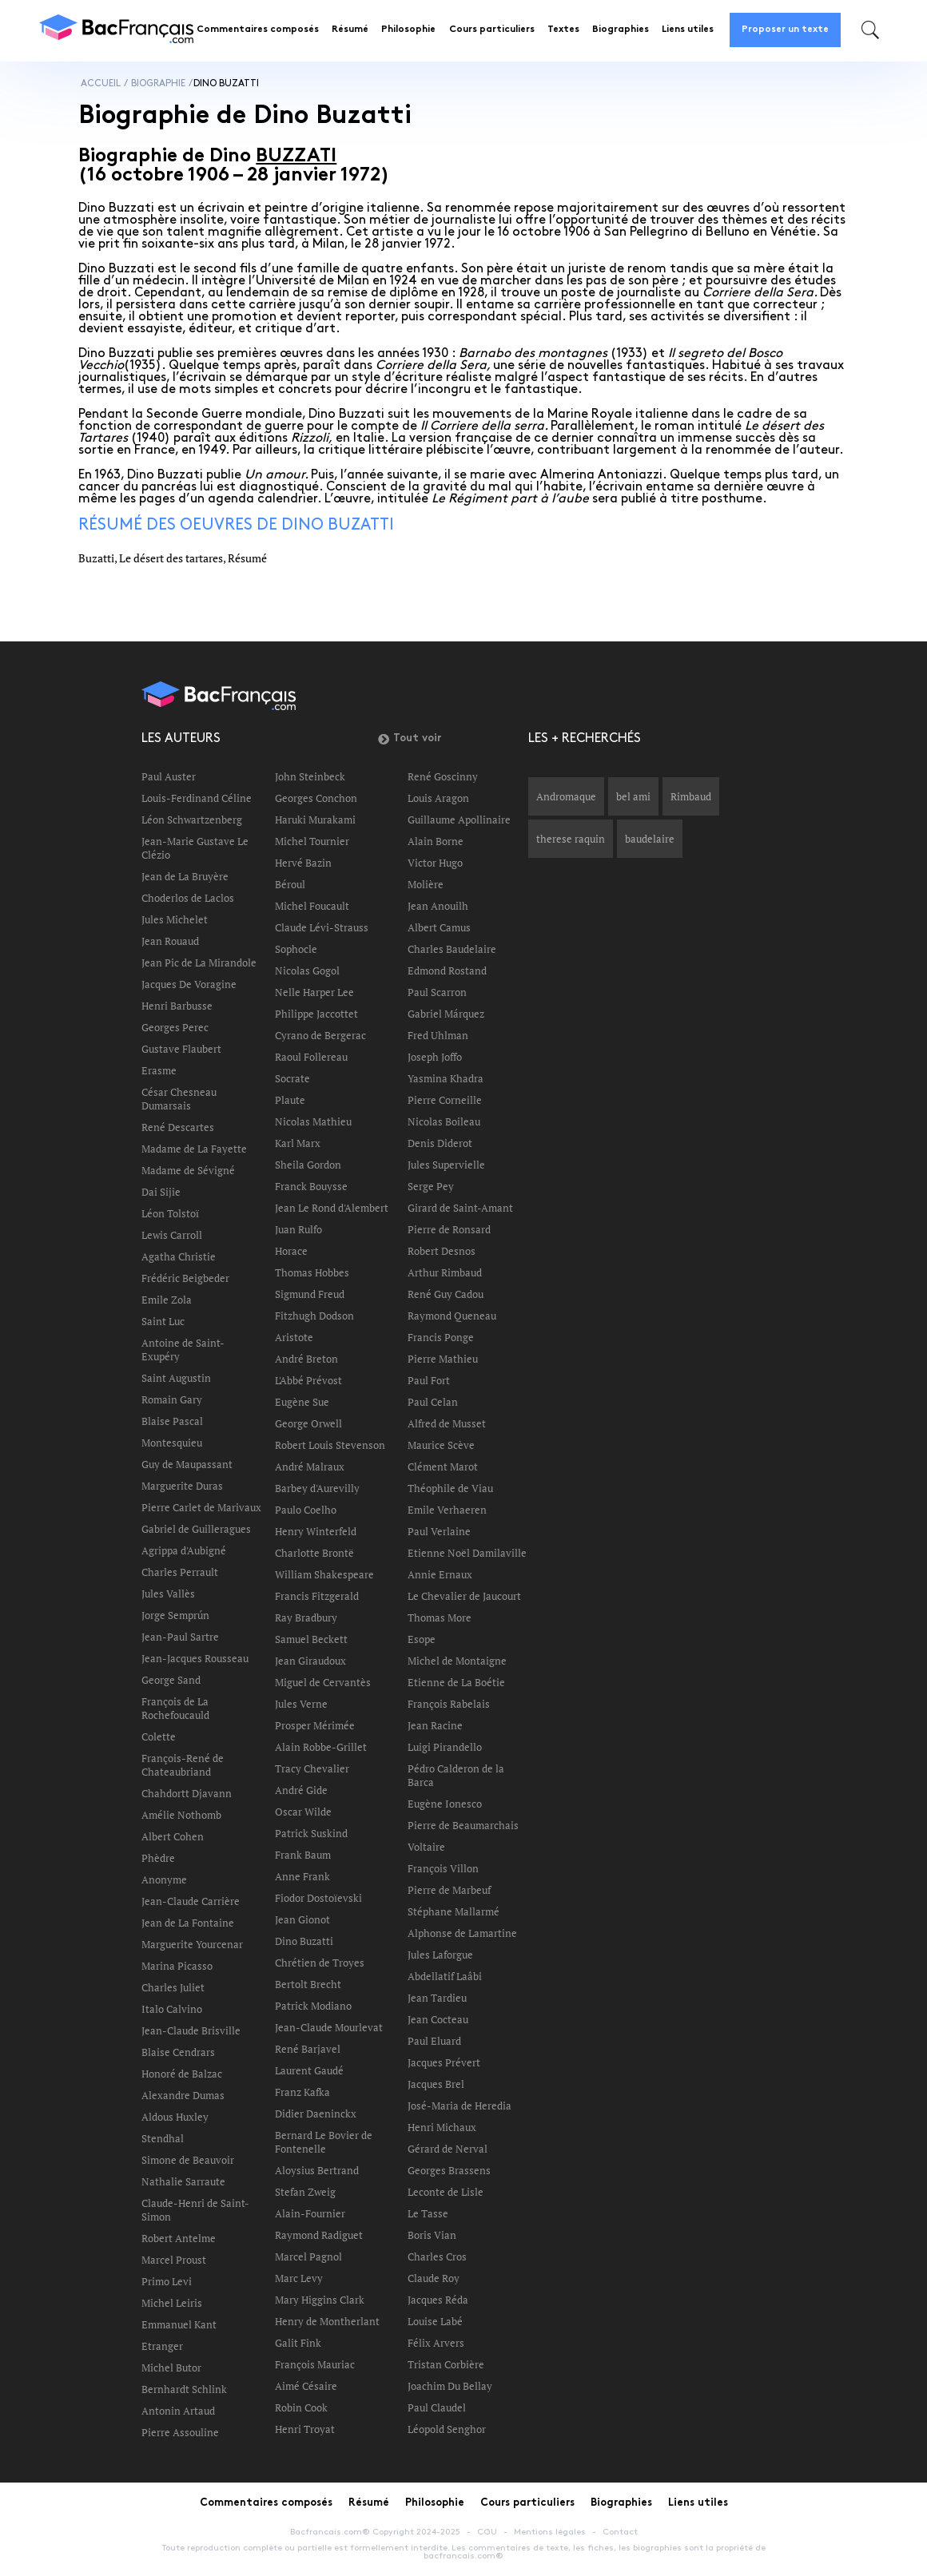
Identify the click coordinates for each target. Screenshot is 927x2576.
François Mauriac (315, 2364)
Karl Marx (297, 1143)
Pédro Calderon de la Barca (456, 1775)
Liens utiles (688, 30)
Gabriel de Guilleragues (196, 1529)
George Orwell (308, 1423)
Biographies (620, 30)
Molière (426, 884)
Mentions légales (550, 2532)
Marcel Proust (173, 2260)
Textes (563, 30)
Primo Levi (166, 2281)
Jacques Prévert (444, 2062)
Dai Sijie (161, 1192)
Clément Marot (443, 1466)
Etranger (162, 2346)
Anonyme (164, 1879)
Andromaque (566, 796)
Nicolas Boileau (444, 1121)
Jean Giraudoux (310, 1660)
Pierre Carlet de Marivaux (201, 1507)
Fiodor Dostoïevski (318, 1898)
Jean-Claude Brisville (191, 2030)
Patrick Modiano (313, 2005)
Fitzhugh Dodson (314, 1315)
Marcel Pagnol (308, 2256)
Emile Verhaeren (447, 1509)
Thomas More (439, 1617)
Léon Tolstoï (170, 1213)
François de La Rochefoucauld (175, 1708)
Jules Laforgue (440, 1954)
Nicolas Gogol (307, 970)
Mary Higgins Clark (319, 2299)
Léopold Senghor (447, 2429)
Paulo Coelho (305, 1509)
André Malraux (309, 1466)
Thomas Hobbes (312, 1272)
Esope (422, 1639)
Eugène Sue (302, 1402)
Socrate (292, 1078)
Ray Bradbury (306, 1617)
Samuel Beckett (311, 1639)
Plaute (290, 1100)
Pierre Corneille (445, 1100)
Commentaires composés (258, 30)
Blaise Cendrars (178, 2052)
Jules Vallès (168, 1593)
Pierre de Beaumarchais (463, 1825)
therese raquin (570, 839)
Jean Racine (435, 1725)
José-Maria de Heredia (459, 2105)
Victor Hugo (435, 862)
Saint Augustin (176, 1378)
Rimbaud (690, 796)
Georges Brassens (449, 2170)
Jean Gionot (302, 1919)
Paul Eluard (434, 2041)
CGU (487, 2532)
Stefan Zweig (305, 2192)
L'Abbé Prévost (308, 1380)
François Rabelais (449, 1704)
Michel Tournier (312, 841)
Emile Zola (166, 1299)
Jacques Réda (438, 2299)
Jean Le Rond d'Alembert (331, 1208)
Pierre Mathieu (443, 1359)
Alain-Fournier (310, 2213)
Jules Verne (301, 1704)
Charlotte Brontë (314, 1553)
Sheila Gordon (308, 1164)
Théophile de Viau (450, 1488)
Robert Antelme (178, 2238)
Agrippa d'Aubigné (183, 1550)
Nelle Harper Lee (314, 992)
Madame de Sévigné (188, 1170)
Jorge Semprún (175, 1615)
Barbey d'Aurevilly (317, 1488)
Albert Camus (439, 927)
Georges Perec (175, 1027)
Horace (291, 1251)
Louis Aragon (438, 798)
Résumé (350, 30)
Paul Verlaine (439, 1531)
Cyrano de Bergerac (320, 1035)
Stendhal (162, 2138)
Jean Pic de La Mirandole (199, 962)
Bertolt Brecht (308, 1984)
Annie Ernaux (440, 1574)
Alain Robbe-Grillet (321, 1747)
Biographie (158, 83)
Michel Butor (171, 2367)
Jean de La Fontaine (187, 1922)
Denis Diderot (440, 1143)
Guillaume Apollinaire (459, 819)
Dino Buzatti (304, 1941)
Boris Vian (432, 2235)
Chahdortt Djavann (186, 1793)
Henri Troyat (305, 2429)
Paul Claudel (437, 2407)
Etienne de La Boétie (456, 1682)
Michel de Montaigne (457, 1660)
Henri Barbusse (177, 1005)
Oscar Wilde (303, 1811)
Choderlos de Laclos (187, 898)
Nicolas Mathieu (313, 1121)
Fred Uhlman (438, 1035)
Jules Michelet (174, 919)
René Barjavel (307, 2049)
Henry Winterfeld (315, 1531)
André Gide (301, 1790)
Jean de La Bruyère (185, 876)
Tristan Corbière (446, 2364)
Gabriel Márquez (446, 1013)
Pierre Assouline (180, 2432)
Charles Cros (437, 2256)
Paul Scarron (437, 992)
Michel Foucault (312, 906)
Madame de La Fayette (194, 1148)
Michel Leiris (171, 2303)
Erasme (159, 1070)
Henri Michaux (442, 2127)
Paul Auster (168, 776)
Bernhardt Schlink (184, 2389)
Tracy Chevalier (312, 1768)
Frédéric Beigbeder (185, 1278)
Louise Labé (435, 2321)
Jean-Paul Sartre (180, 1636)
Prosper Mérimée (315, 1725)
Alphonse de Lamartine (462, 1933)
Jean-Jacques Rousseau (195, 1658)
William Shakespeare (324, 1574)
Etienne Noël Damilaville (467, 1553)
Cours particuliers (492, 30)
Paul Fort (429, 1380)
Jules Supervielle (446, 1164)
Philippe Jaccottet (316, 1013)
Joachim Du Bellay (450, 2386)
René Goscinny (443, 776)
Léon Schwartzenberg (191, 819)
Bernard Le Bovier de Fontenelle (323, 2142)
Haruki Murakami (315, 819)
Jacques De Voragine (189, 984)
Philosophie (408, 30)
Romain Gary (171, 1399)
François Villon (443, 1868)
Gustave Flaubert (181, 1049)
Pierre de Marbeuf (449, 1890)
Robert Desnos (441, 1251)
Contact (620, 2532)
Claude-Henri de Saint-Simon (195, 2210)
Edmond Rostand (447, 970)
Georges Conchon (316, 798)
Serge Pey (431, 1186)
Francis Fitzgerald (317, 1596)
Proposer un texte (785, 30)
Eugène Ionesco (445, 1803)
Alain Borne (436, 841)
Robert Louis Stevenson (330, 1445)
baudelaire (649, 839)
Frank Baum (303, 1855)
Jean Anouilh (438, 906)
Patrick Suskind (311, 1833)
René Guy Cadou (445, 1294)
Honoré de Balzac (181, 2073)
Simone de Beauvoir (187, 2160)
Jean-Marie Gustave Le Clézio (195, 848)
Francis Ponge (441, 1337)
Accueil (101, 83)
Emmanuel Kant (179, 2324)
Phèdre (158, 1858)
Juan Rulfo (298, 1229)
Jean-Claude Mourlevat (329, 2027)
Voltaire (426, 1847)
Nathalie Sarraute (183, 2181)
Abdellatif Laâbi (445, 1976)
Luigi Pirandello (445, 1747)
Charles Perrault (179, 1572)
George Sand (171, 1680)
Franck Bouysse (311, 1186)
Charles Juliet (173, 1987)
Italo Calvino (171, 2009)
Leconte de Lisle (445, 2192)
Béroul (290, 884)
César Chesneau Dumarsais (179, 1099)
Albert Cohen (172, 1836)
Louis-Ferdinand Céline (196, 798)
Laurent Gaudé (309, 2070)
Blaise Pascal (172, 1421)
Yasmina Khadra (445, 1078)
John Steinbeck (310, 776)
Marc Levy (299, 2278)
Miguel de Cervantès (323, 1682)
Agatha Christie (178, 1256)
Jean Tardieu (437, 1998)
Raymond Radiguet (319, 2235)
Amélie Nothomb (181, 1815)
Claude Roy (434, 2278)
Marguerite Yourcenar (192, 1944)
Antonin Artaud (178, 2410)
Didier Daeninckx (315, 2113)
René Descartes (177, 1127)
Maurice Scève (441, 1445)
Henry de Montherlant (327, 2321)
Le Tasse (428, 2213)
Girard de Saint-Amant (460, 1208)
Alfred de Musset (447, 1423)
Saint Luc (163, 1321)
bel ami (633, 796)
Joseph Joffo (435, 1057)
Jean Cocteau (438, 2019)
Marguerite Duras (182, 1486)
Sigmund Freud (309, 1294)
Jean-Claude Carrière (190, 1901)
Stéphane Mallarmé (453, 1911)
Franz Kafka (302, 2092)
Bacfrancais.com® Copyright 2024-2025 (375, 2532)
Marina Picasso (177, 1966)
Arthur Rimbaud (445, 1272)
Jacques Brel (436, 2084)
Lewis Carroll (171, 1235)
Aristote (294, 1337)
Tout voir (409, 738)
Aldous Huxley (175, 2117)
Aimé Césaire (306, 2386)
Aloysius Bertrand (317, 2170)
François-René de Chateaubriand (182, 1765)
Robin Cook (301, 2407)
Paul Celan (433, 1402)
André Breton (306, 1359)
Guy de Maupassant (187, 1464)
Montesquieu (171, 1442)
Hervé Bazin (303, 862)
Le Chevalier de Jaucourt (464, 1596)
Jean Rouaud (170, 941)
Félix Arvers (436, 2343)
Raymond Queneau (452, 1315)
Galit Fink (298, 2343)
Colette (158, 1736)
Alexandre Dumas (183, 2095)
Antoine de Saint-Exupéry (183, 1349)
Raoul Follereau (311, 1057)
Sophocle (296, 949)
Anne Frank (302, 1876)
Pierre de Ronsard (449, 1229)
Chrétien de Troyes (319, 1962)
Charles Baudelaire (452, 949)
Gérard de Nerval (447, 2148)
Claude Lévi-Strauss (321, 927)
